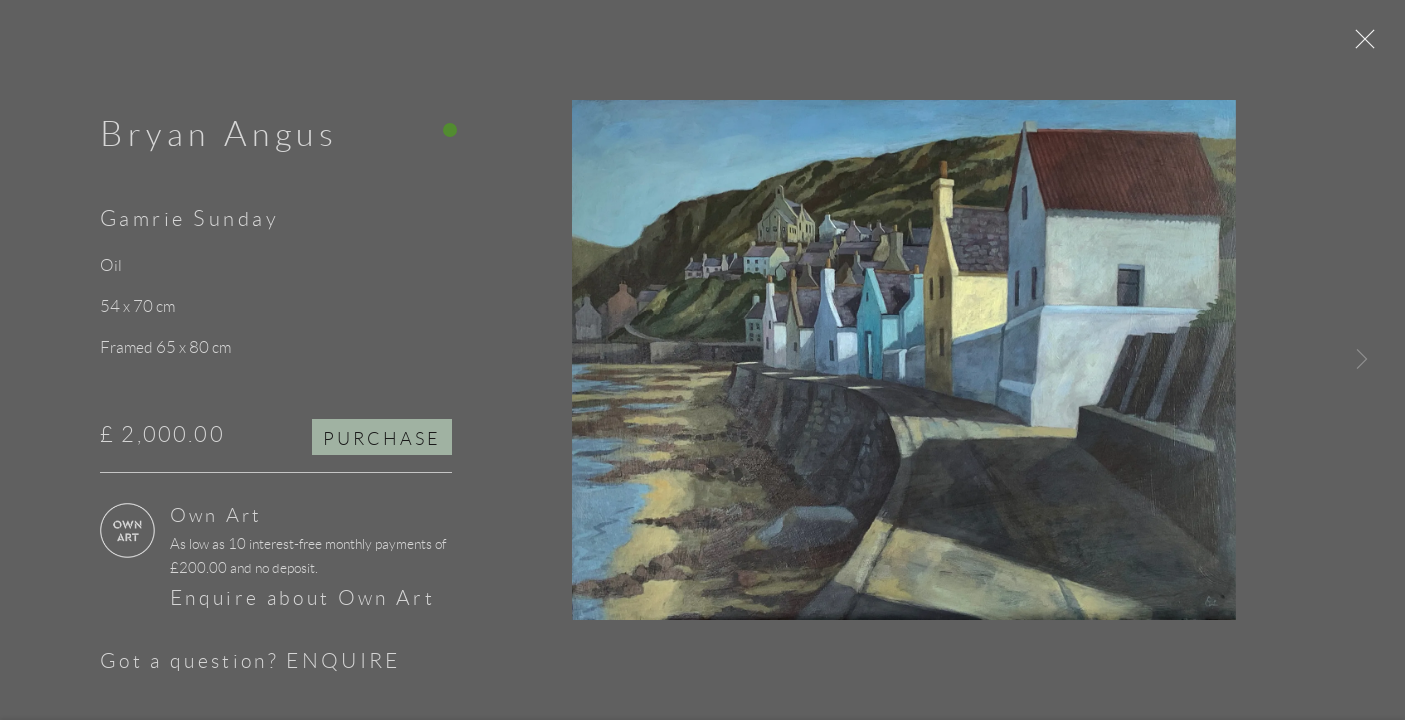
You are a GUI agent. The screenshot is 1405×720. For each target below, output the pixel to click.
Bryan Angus (219, 141)
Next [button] (1362, 360)
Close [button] (1374, 45)
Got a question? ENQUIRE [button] (250, 667)
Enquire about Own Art (302, 604)
